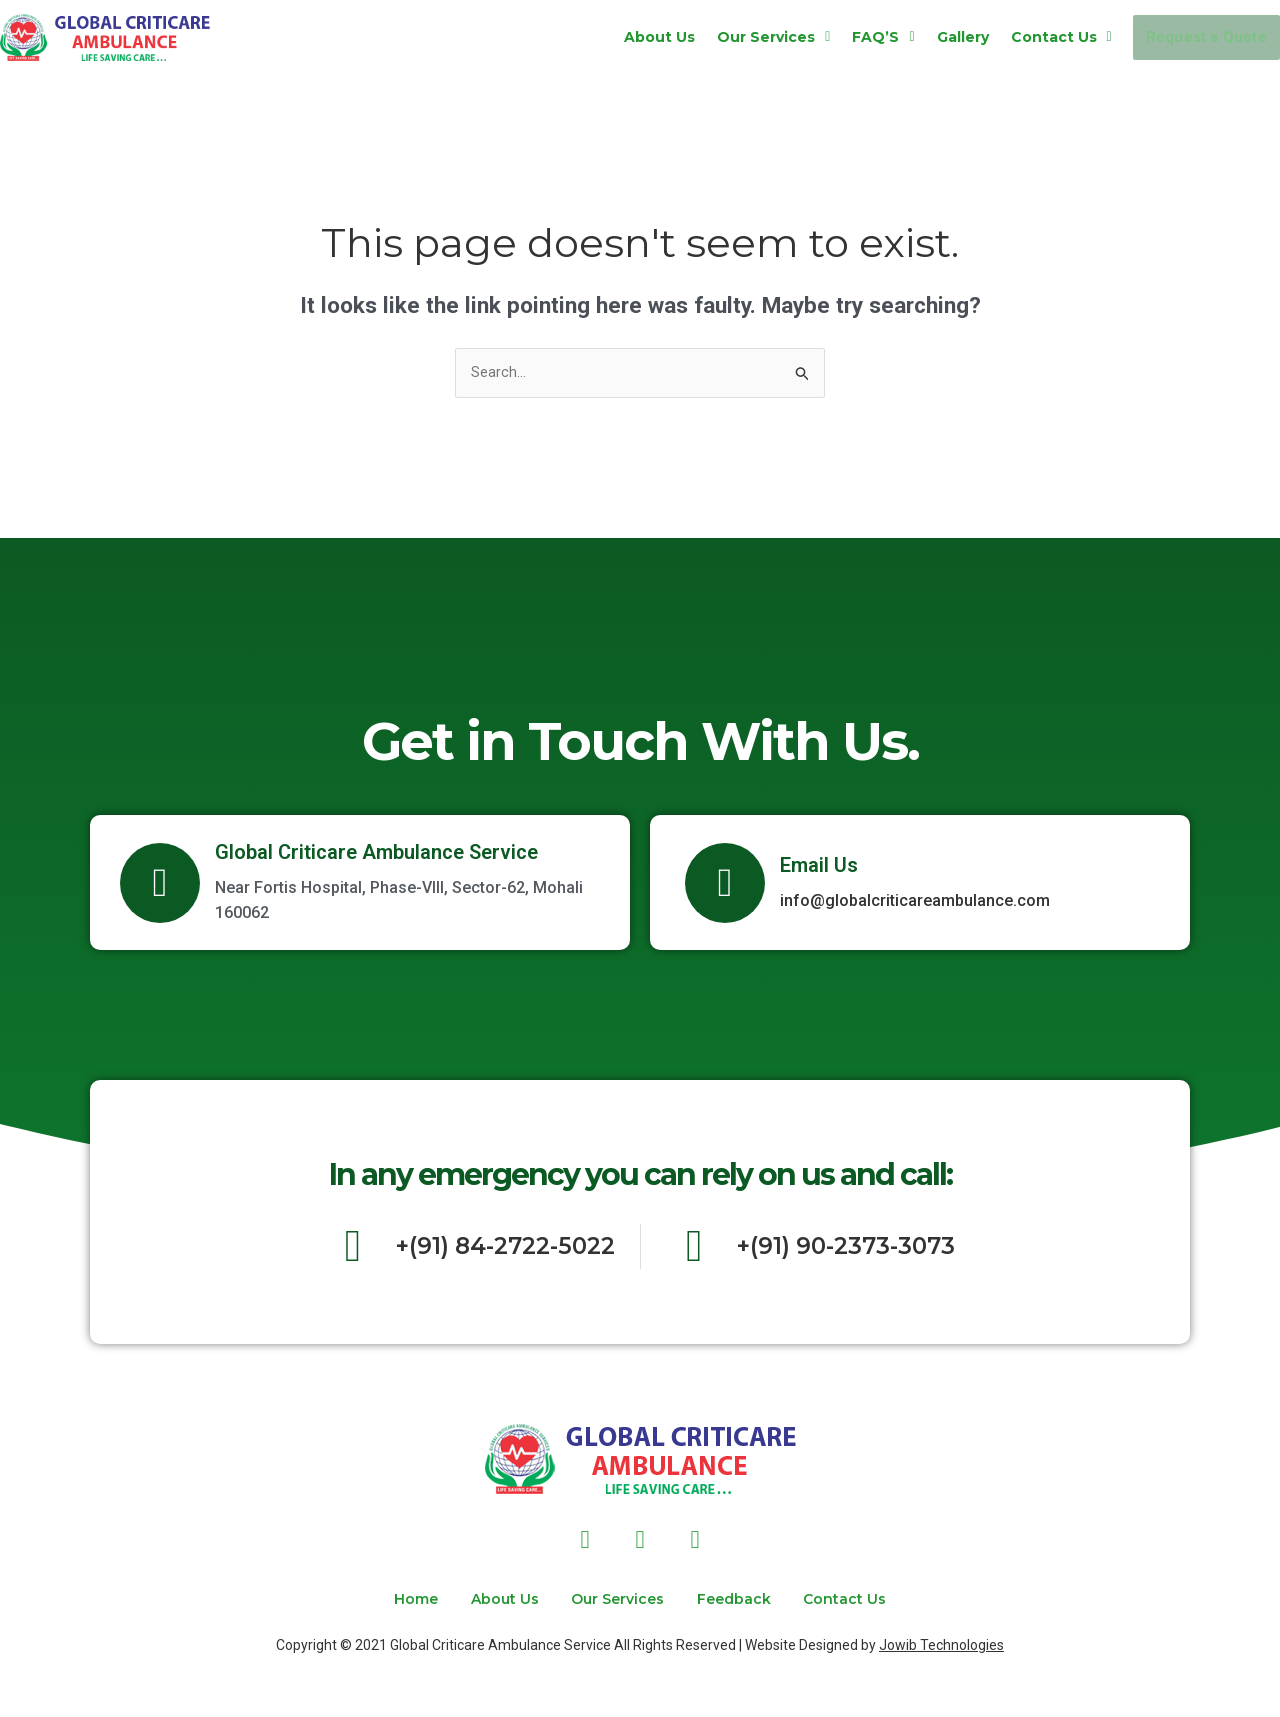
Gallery (915, 37)
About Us (612, 37)
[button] (726, 37)
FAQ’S (836, 37)
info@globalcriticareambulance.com (915, 903)
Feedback (751, 1599)
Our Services (726, 37)
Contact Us (1013, 37)
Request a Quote (1182, 37)
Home (381, 1599)
